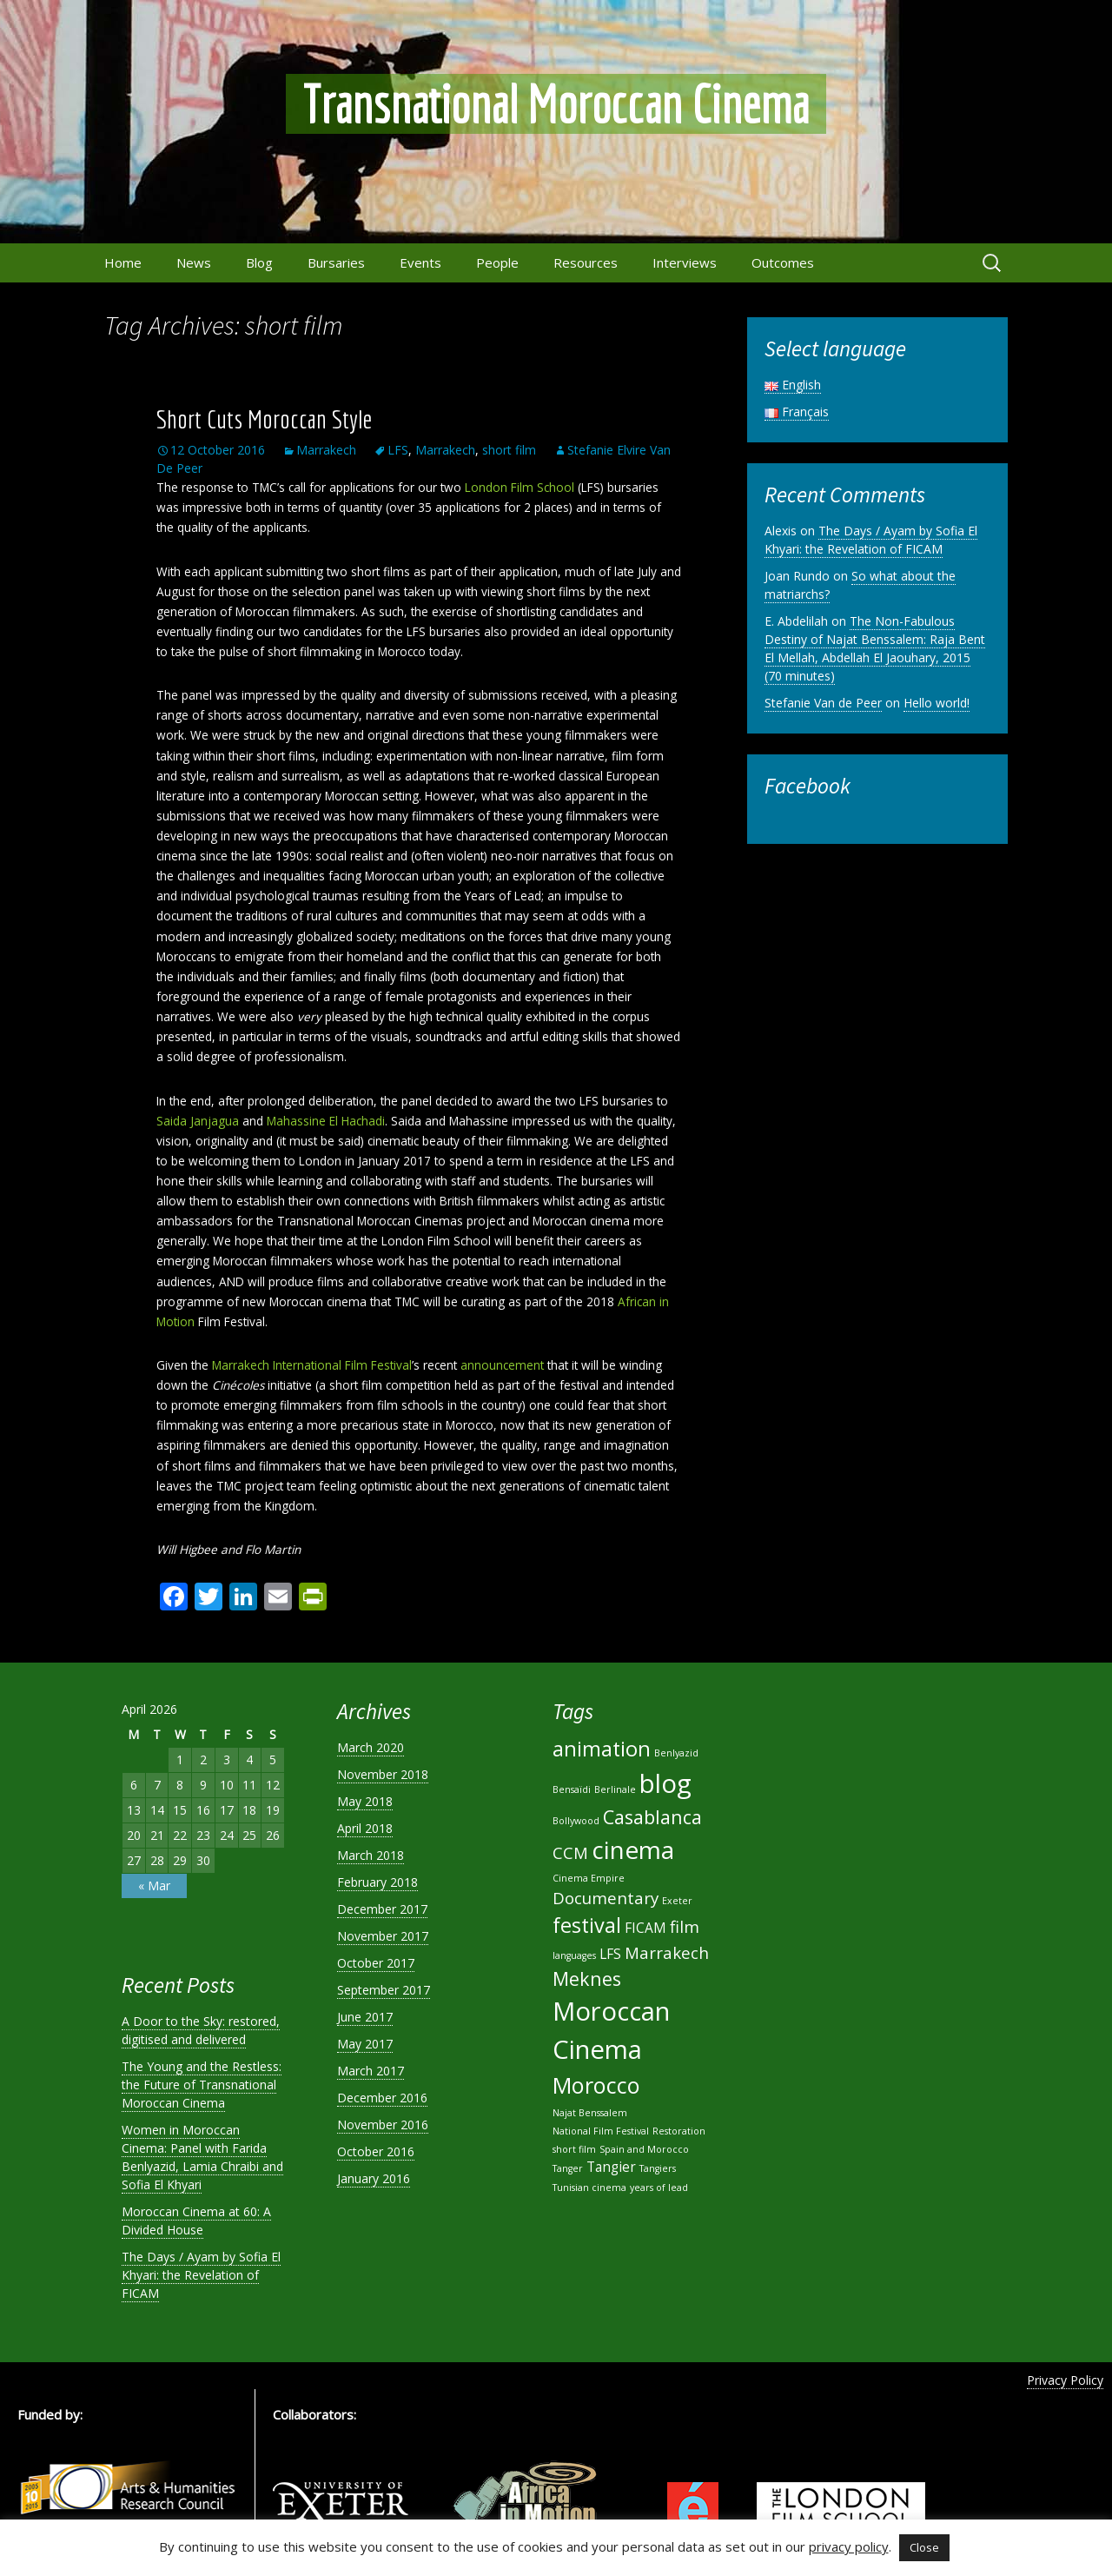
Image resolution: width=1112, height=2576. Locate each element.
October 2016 (375, 2151)
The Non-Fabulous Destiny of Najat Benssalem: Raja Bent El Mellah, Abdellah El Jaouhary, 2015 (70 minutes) (874, 648)
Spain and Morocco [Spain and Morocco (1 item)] (644, 2149)
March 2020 (370, 1747)
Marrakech (326, 450)
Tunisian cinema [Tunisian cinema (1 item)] (589, 2187)
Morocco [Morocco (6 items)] (596, 2085)
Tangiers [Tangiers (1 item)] (657, 2168)
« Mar (154, 1885)
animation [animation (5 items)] (602, 1749)
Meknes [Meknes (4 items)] (587, 1978)
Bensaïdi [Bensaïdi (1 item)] (572, 1789)
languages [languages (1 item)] (574, 1955)
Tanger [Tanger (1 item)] (568, 2168)
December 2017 (382, 1909)
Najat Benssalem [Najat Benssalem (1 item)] (590, 2113)
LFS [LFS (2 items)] (610, 1953)
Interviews (684, 262)
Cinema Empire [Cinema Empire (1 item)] (589, 1878)
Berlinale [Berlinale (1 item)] (615, 1789)
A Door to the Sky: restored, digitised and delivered (201, 2030)
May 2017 (365, 2043)
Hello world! (937, 702)
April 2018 (365, 1828)
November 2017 (382, 1936)
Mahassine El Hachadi (326, 1120)
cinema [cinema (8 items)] (633, 1849)
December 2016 (382, 2097)
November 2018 (382, 1774)
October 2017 (375, 1963)
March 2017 (370, 2070)
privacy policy (849, 2546)
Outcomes (782, 262)
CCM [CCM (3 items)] (570, 1852)
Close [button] (924, 2547)
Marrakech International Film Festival (312, 1365)
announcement (502, 1365)
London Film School (519, 487)
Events (420, 262)
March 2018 (370, 1855)
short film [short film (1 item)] (574, 2149)
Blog (259, 262)
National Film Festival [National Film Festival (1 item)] (601, 2131)
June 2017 (365, 2016)
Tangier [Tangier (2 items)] (611, 2166)
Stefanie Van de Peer (823, 702)
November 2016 (382, 2124)
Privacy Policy (1065, 2380)
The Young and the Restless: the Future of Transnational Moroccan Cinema (201, 2084)
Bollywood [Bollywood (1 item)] (576, 1821)
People (497, 262)
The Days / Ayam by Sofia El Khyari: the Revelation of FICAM (870, 539)
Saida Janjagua (197, 1120)
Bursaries (336, 262)
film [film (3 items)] (684, 1926)
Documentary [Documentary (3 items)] (606, 1898)
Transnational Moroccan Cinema (556, 104)
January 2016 (373, 2178)
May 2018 (365, 1801)
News (193, 262)
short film (509, 450)
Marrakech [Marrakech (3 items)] (667, 1952)
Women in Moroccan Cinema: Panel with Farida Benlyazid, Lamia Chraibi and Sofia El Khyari (202, 2157)
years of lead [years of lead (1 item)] (659, 2187)
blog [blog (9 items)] (665, 1783)
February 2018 (377, 1882)
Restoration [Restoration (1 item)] (678, 2131)
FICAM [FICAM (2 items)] (645, 1927)
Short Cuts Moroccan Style (264, 419)
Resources (585, 262)
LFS (397, 450)
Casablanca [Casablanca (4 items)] (652, 1816)
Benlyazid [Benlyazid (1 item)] (676, 1753)
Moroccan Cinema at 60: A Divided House (196, 2220)
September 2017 (383, 1990)
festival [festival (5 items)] (587, 1925)
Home (123, 262)
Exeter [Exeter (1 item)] (677, 1901)
